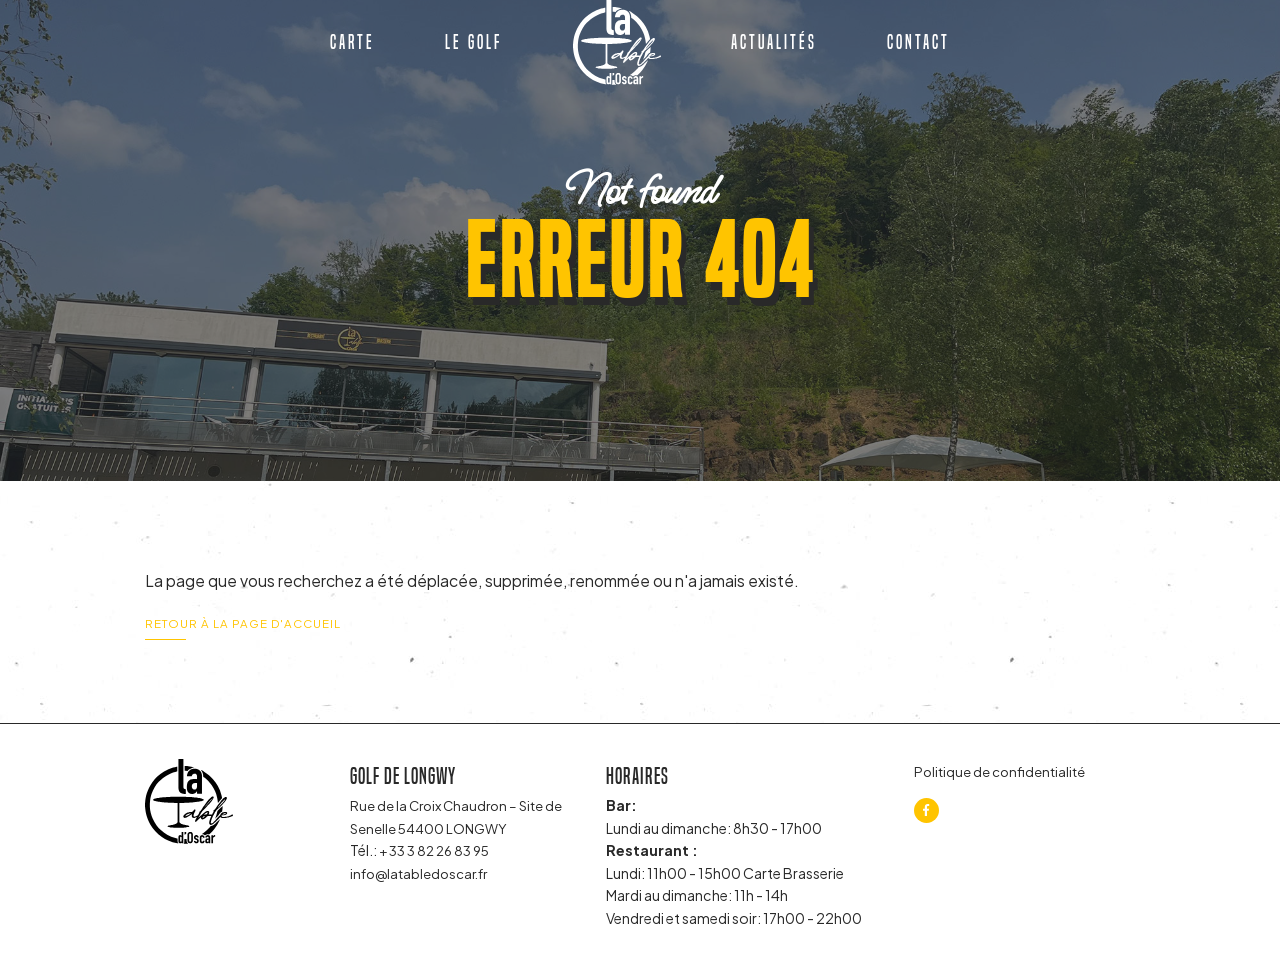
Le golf (473, 52)
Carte (352, 52)
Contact (918, 52)
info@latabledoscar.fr (423, 873)
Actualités (774, 52)
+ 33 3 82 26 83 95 (439, 850)
